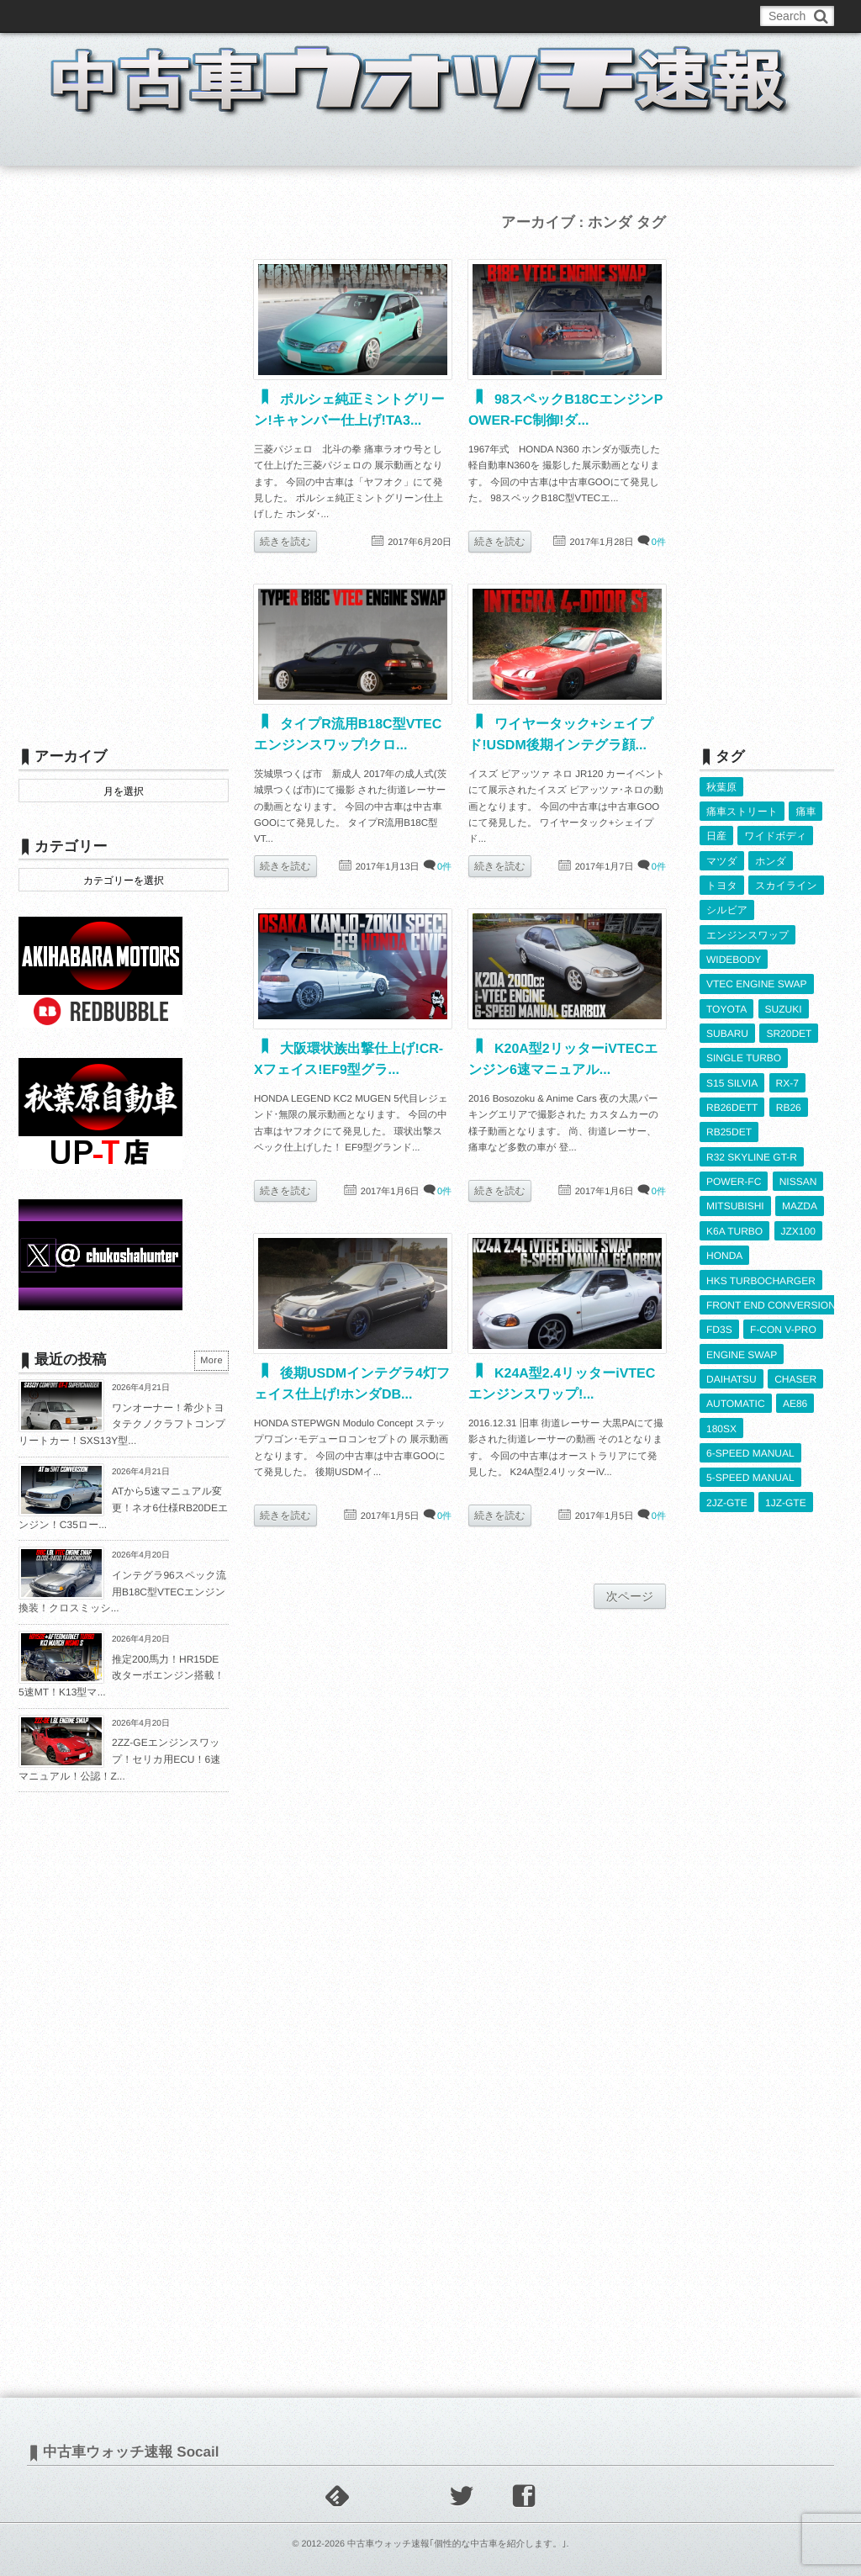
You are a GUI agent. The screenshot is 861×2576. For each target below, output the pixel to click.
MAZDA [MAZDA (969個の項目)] (799, 1203)
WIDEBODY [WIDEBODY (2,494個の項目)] (733, 958)
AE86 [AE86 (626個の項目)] (795, 1398)
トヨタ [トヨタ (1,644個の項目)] (721, 885)
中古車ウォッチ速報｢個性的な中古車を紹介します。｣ (457, 2544)
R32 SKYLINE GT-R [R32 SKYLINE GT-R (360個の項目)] (751, 1154)
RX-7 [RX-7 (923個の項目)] (787, 1080)
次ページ (630, 1596)
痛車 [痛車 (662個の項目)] (805, 811)
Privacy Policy (407, 16)
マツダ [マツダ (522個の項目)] (721, 860)
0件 (659, 542)
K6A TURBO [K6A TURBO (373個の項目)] (734, 1227)
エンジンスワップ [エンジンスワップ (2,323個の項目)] (747, 933)
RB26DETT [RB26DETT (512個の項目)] (732, 1105)
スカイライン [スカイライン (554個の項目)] (786, 885)
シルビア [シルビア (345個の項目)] (726, 909)
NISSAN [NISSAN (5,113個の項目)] (798, 1178)
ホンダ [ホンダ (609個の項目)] (770, 860)
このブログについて (85, 16)
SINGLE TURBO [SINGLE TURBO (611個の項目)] (743, 1055)
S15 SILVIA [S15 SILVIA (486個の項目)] (732, 1080)
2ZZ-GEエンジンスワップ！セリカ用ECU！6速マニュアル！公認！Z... (119, 1759)
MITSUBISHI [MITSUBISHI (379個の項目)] (735, 1203)
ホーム (59, 146)
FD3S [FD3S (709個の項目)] (719, 1324)
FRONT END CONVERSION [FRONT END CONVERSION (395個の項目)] (771, 1300)
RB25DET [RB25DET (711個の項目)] (729, 1129)
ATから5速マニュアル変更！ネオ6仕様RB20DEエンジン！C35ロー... (123, 1507)
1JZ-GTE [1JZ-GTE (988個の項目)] (785, 1496)
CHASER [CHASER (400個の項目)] (795, 1373)
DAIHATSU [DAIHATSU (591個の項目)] (731, 1373)
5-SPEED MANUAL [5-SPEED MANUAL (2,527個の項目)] (750, 1472)
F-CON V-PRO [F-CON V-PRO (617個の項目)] (783, 1324)
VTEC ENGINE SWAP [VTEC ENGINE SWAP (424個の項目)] (756, 982)
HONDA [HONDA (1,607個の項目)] (724, 1251)
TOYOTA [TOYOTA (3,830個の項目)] (726, 1007)
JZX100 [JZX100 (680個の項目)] (797, 1227)
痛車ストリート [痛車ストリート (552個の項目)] (742, 811)
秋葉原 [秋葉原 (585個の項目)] (721, 787)
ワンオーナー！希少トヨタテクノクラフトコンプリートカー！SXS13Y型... (121, 1424)
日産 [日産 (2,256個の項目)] (716, 836)
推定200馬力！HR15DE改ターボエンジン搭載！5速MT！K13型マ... (121, 1675)
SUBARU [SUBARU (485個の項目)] (727, 1031)
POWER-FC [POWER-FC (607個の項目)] (733, 1178)
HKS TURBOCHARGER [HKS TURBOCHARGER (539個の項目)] (761, 1276)
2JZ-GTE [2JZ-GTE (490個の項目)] (726, 1496)
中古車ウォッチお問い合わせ (222, 16)
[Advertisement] (123, 460)
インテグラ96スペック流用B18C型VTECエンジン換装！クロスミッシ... (122, 1591)
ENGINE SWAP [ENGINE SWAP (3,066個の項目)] (741, 1349)
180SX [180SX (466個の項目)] (721, 1423)
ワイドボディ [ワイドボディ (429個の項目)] (775, 836)
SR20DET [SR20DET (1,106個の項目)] (788, 1031)
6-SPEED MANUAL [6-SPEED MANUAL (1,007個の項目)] (750, 1447)
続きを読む (285, 541)
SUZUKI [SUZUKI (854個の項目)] (783, 1007)
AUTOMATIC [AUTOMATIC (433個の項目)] (735, 1398)
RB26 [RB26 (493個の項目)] (788, 1105)
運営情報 (332, 16)
